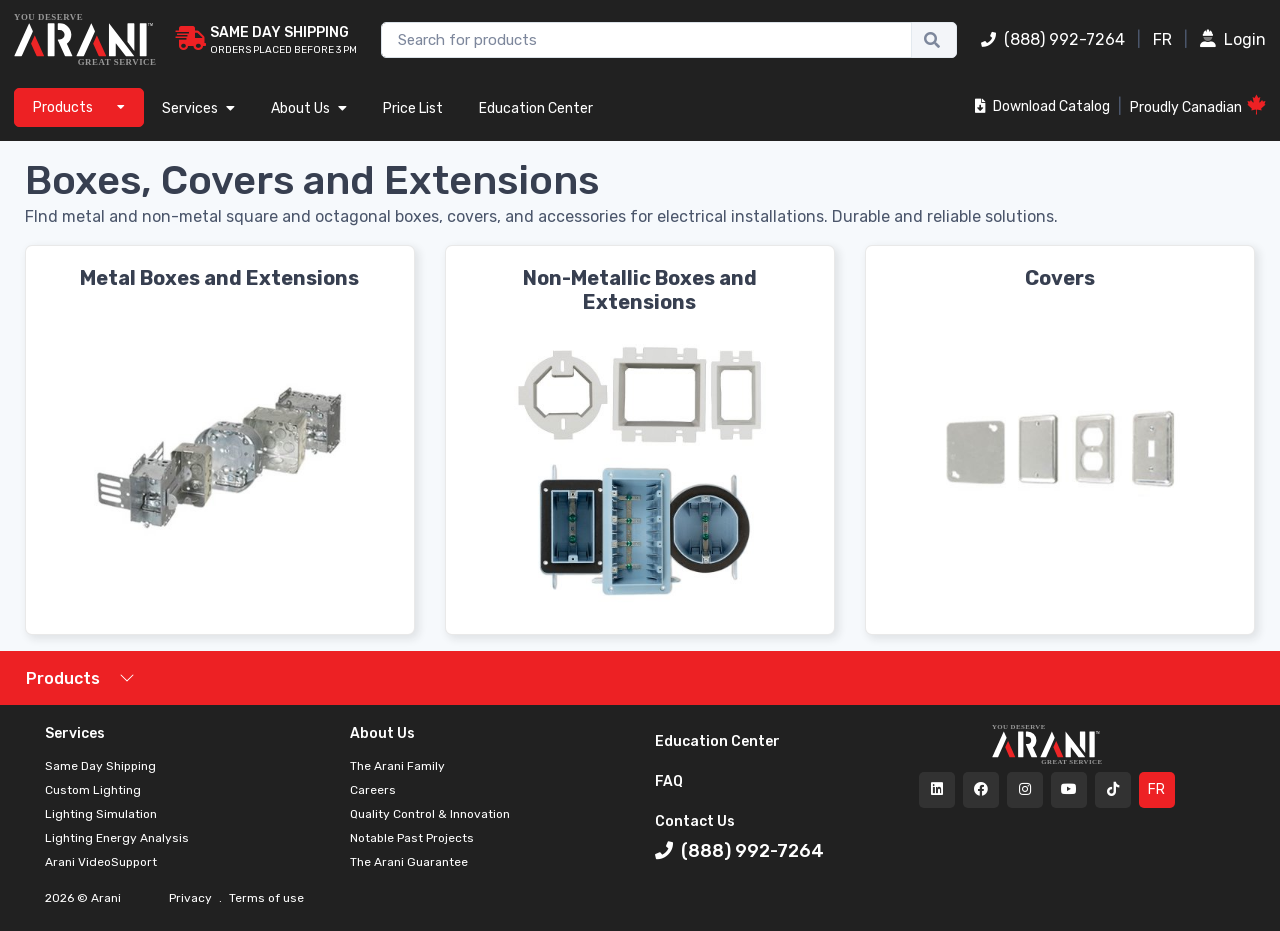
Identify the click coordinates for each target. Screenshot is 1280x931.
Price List (413, 108)
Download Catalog (1042, 106)
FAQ (669, 781)
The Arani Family (397, 766)
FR (1162, 39)
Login (1233, 39)
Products (63, 678)
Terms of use (265, 898)
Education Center (536, 108)
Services (198, 108)
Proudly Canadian (1198, 105)
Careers (373, 790)
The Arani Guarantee (409, 862)
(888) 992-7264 (1053, 39)
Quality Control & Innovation (430, 814)
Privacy (192, 898)
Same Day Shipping (100, 766)
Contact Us (695, 821)
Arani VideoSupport (101, 862)
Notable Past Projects (412, 838)
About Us (309, 108)
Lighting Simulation (101, 814)
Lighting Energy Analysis (117, 838)
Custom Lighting (93, 790)
